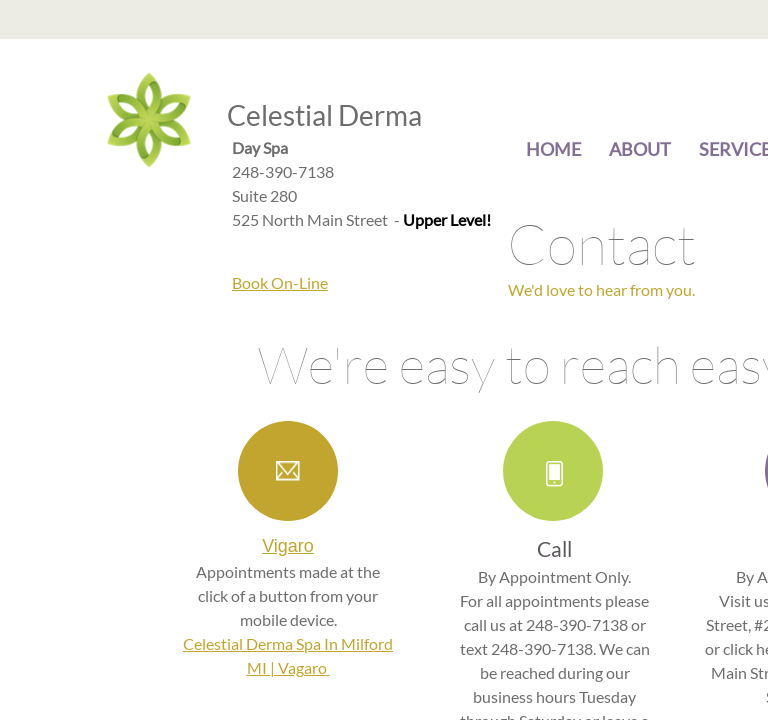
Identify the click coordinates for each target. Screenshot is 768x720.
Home (553, 149)
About (640, 149)
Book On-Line (280, 282)
